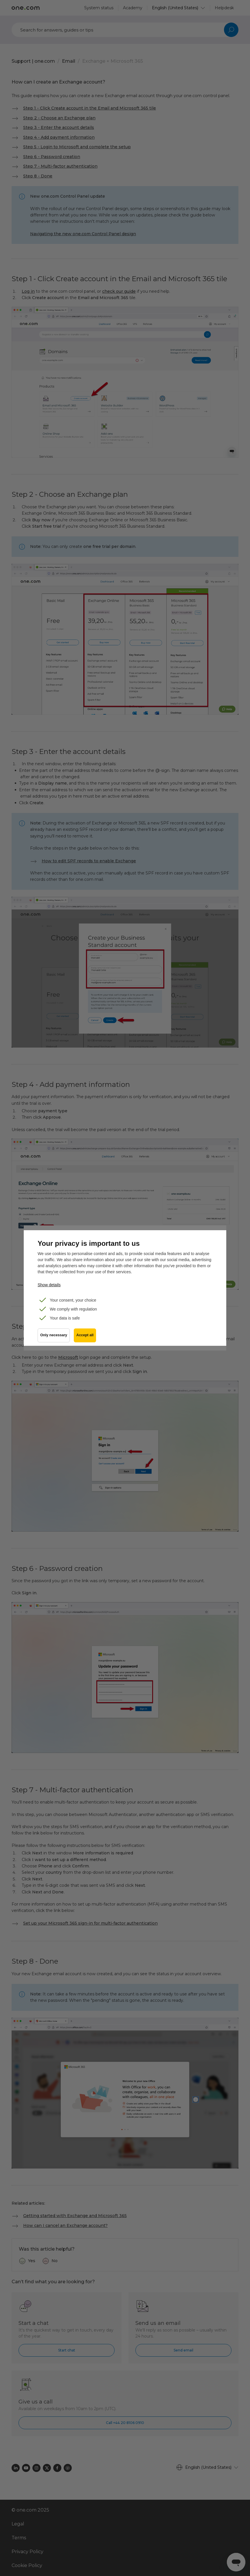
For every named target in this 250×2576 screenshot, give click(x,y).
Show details (49, 1285)
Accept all (85, 1336)
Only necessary (53, 1336)
